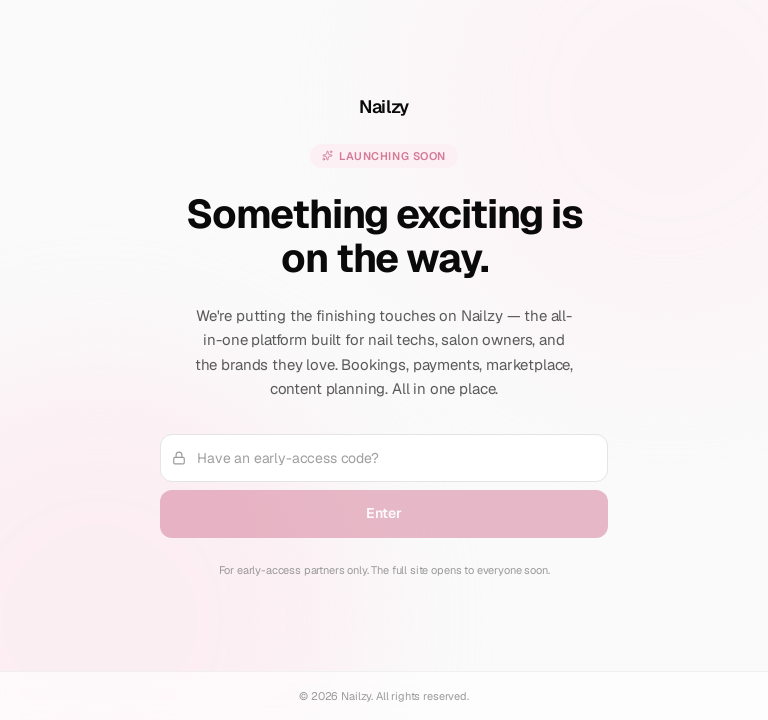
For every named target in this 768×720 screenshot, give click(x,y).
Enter (383, 513)
